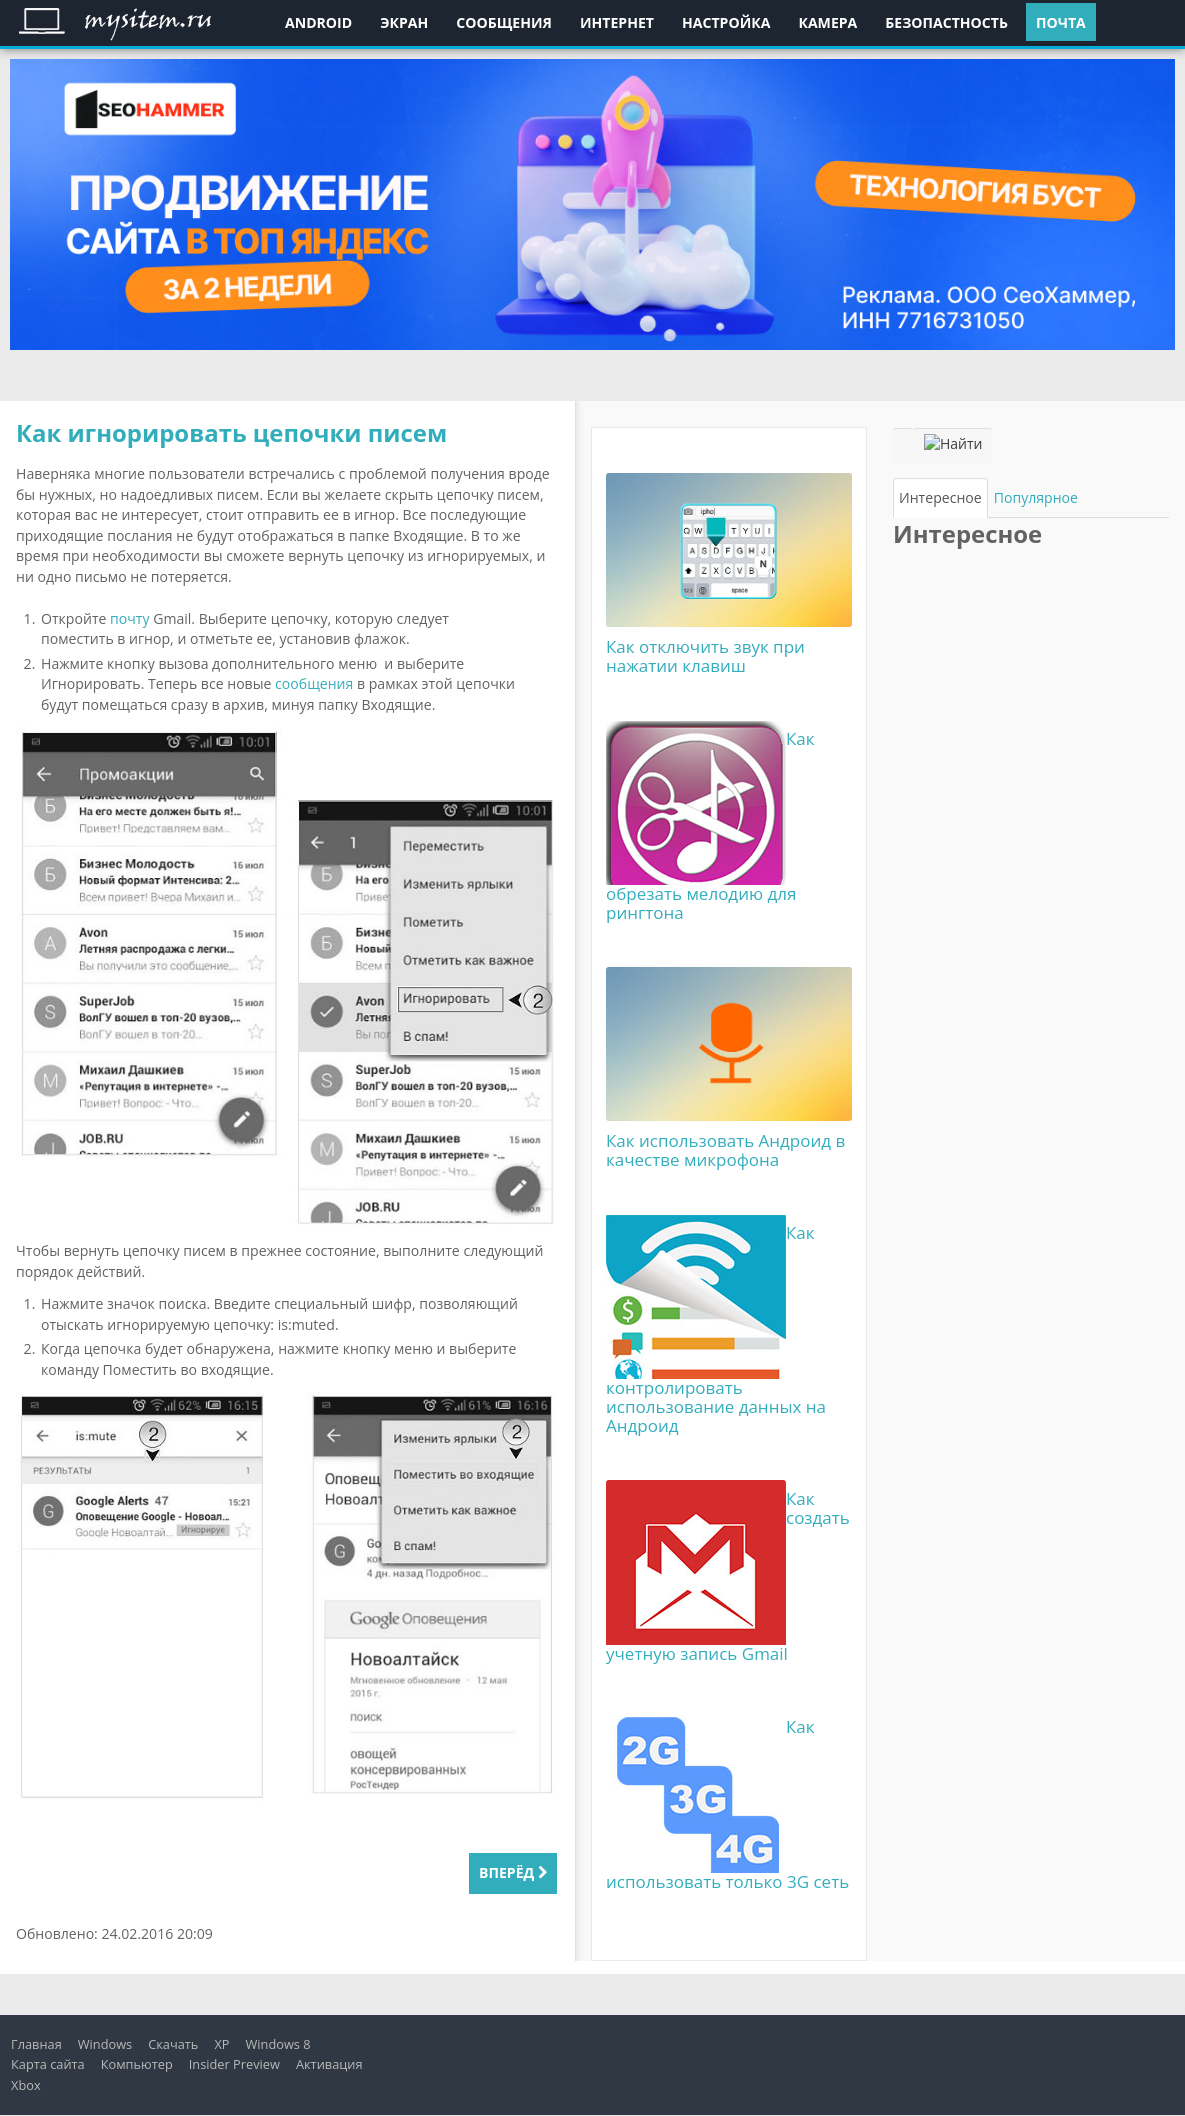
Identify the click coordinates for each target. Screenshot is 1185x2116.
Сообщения (504, 22)
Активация (329, 2064)
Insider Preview (234, 2064)
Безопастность (946, 22)
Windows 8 (278, 2044)
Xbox (26, 2085)
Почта (1061, 22)
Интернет (617, 22)
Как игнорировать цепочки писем (231, 432)
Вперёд (513, 1872)
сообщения (314, 683)
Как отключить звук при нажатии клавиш (705, 656)
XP (221, 2044)
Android (318, 22)
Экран (404, 22)
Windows (105, 2044)
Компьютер (137, 2064)
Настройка (726, 22)
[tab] (940, 498)
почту (129, 618)
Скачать (173, 2044)
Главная (36, 2044)
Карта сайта (48, 2064)
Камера (827, 22)
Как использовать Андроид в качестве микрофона (725, 1150)
